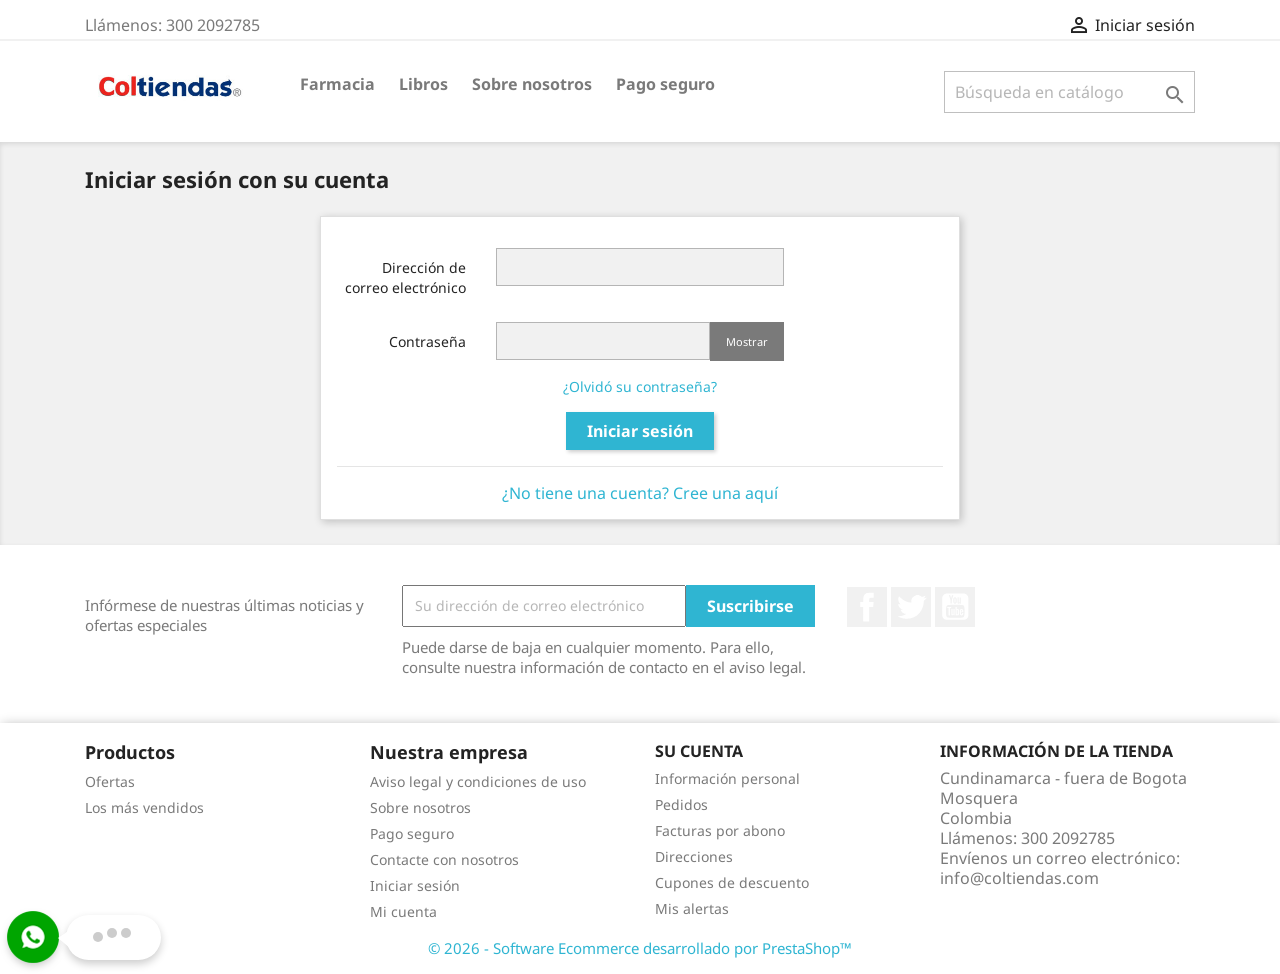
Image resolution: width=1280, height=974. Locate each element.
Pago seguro (665, 84)
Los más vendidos (144, 807)
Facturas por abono (720, 830)
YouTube (955, 607)
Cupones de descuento (732, 882)
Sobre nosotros (532, 84)
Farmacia (337, 84)
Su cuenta (699, 751)
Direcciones (694, 856)
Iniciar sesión (640, 431)
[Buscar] (1069, 92)
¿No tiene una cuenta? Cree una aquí (640, 493)
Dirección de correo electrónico (405, 277)
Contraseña (427, 341)
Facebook (867, 607)
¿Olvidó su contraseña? (640, 386)
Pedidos (681, 804)
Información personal (727, 778)
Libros (423, 84)
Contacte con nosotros (444, 859)
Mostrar (747, 341)
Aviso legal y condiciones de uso (478, 781)
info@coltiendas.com (1019, 878)
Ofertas (110, 781)
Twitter (911, 607)
